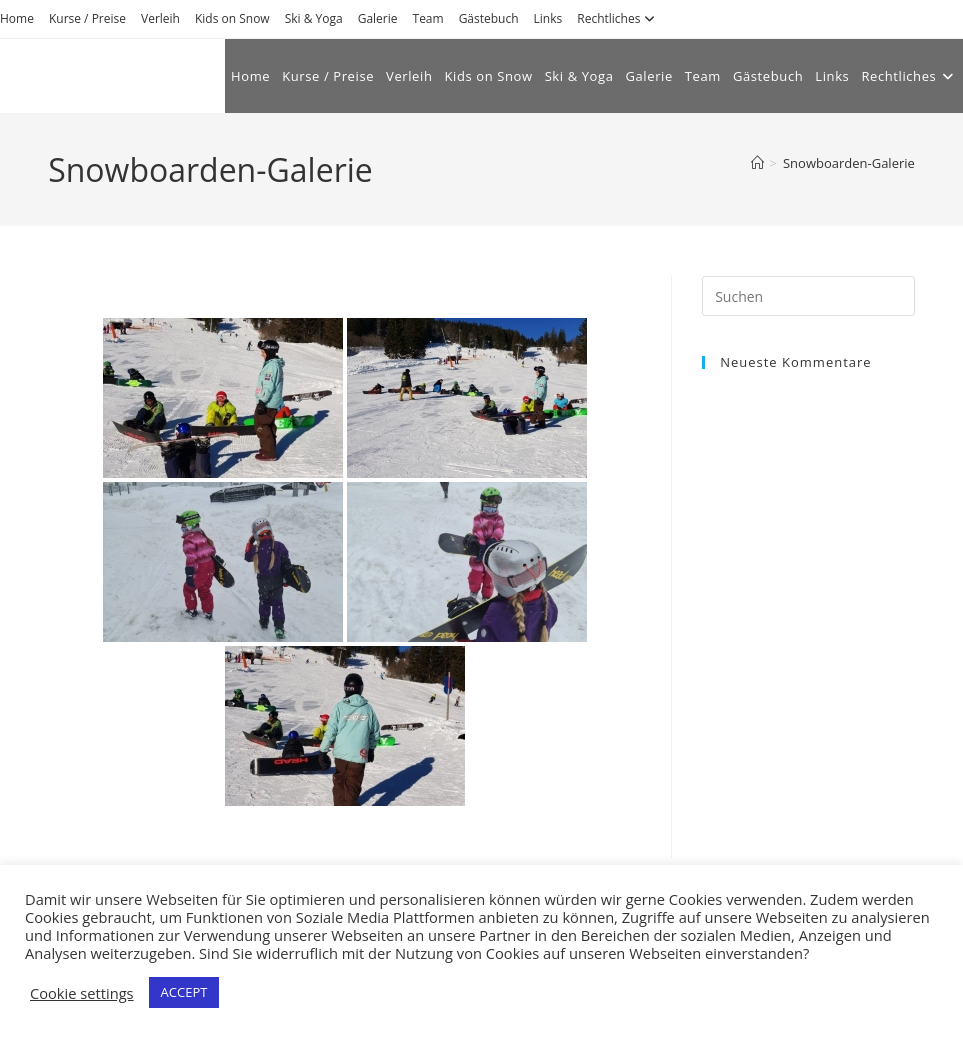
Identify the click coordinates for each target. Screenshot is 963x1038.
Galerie (378, 18)
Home (17, 18)
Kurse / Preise (87, 18)
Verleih (160, 18)
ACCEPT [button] (184, 992)
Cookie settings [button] (82, 993)
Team (428, 18)
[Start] (757, 163)
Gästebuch (489, 18)
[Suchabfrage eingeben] (808, 296)
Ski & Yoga (314, 18)
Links (548, 18)
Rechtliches (618, 18)
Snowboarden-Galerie (849, 163)
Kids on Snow (232, 18)
